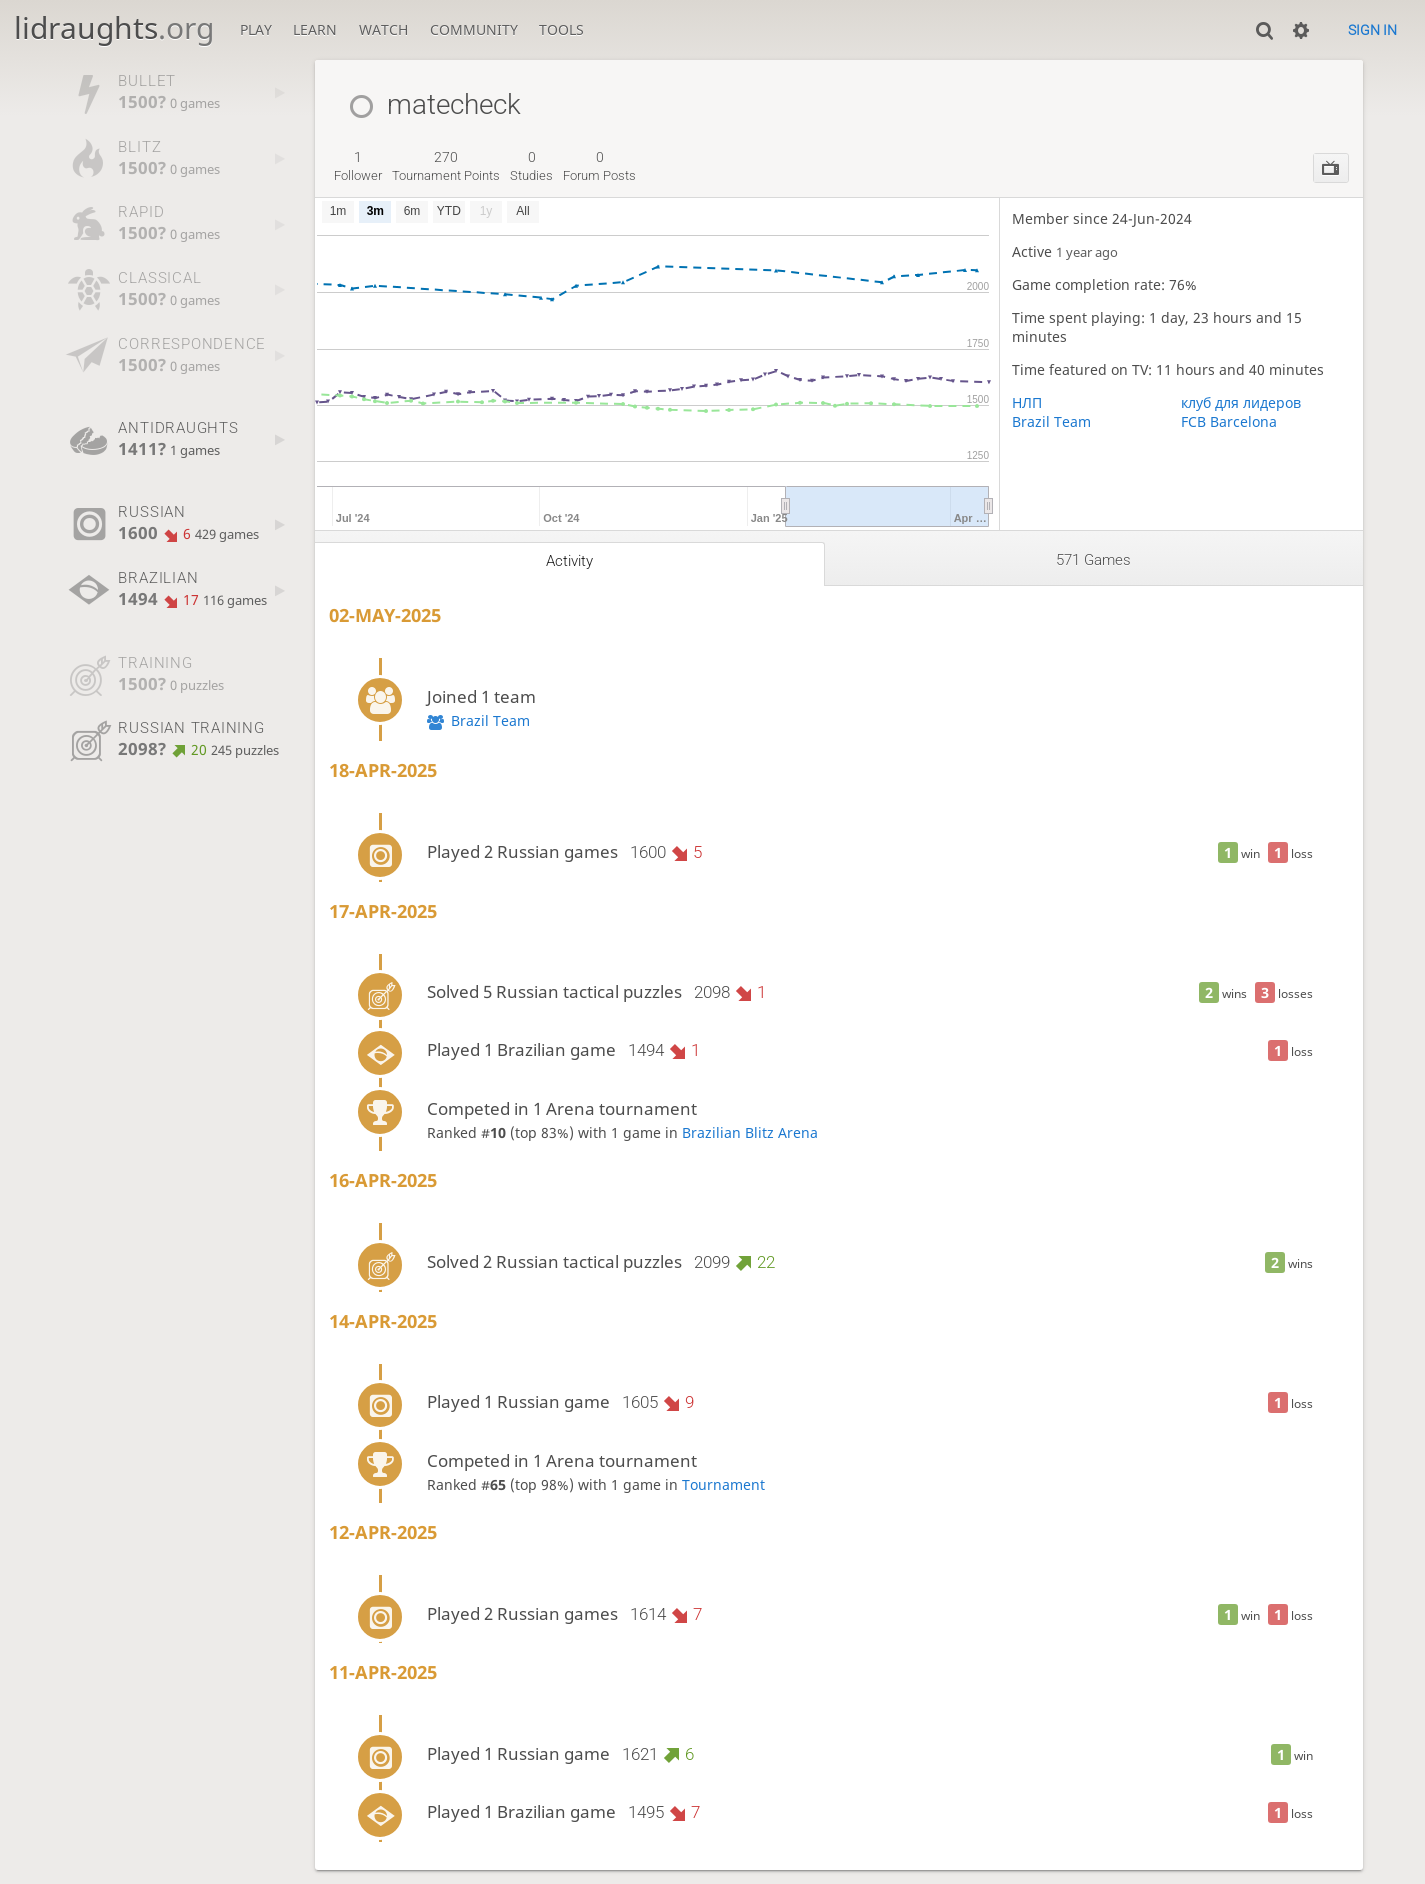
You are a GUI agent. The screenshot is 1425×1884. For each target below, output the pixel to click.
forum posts (599, 166)
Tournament (723, 1484)
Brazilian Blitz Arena (750, 1132)
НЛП (1027, 402)
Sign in (1372, 30)
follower (358, 166)
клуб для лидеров (1241, 402)
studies (531, 166)
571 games (1093, 560)
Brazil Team (1051, 421)
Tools (561, 29)
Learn (315, 29)
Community (474, 29)
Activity (569, 561)
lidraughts (114, 27)
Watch (383, 29)
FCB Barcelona (1229, 421)
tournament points (446, 166)
